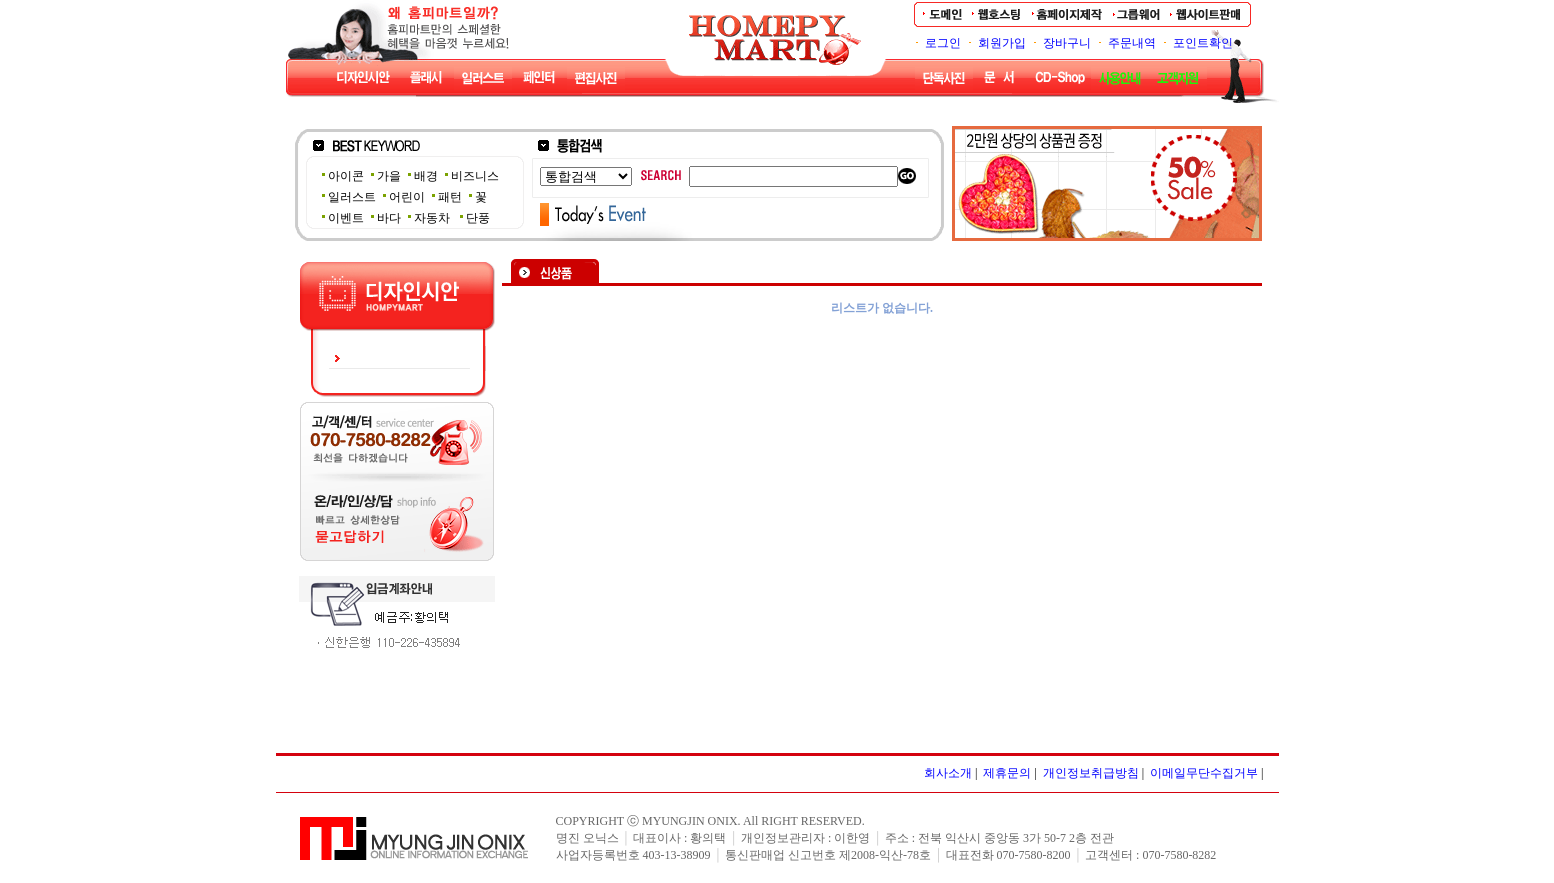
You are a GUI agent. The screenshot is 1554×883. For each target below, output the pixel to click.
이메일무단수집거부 (1204, 773)
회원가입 (1002, 43)
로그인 (943, 43)
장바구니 (1067, 43)
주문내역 (1132, 43)
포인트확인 (1203, 43)
